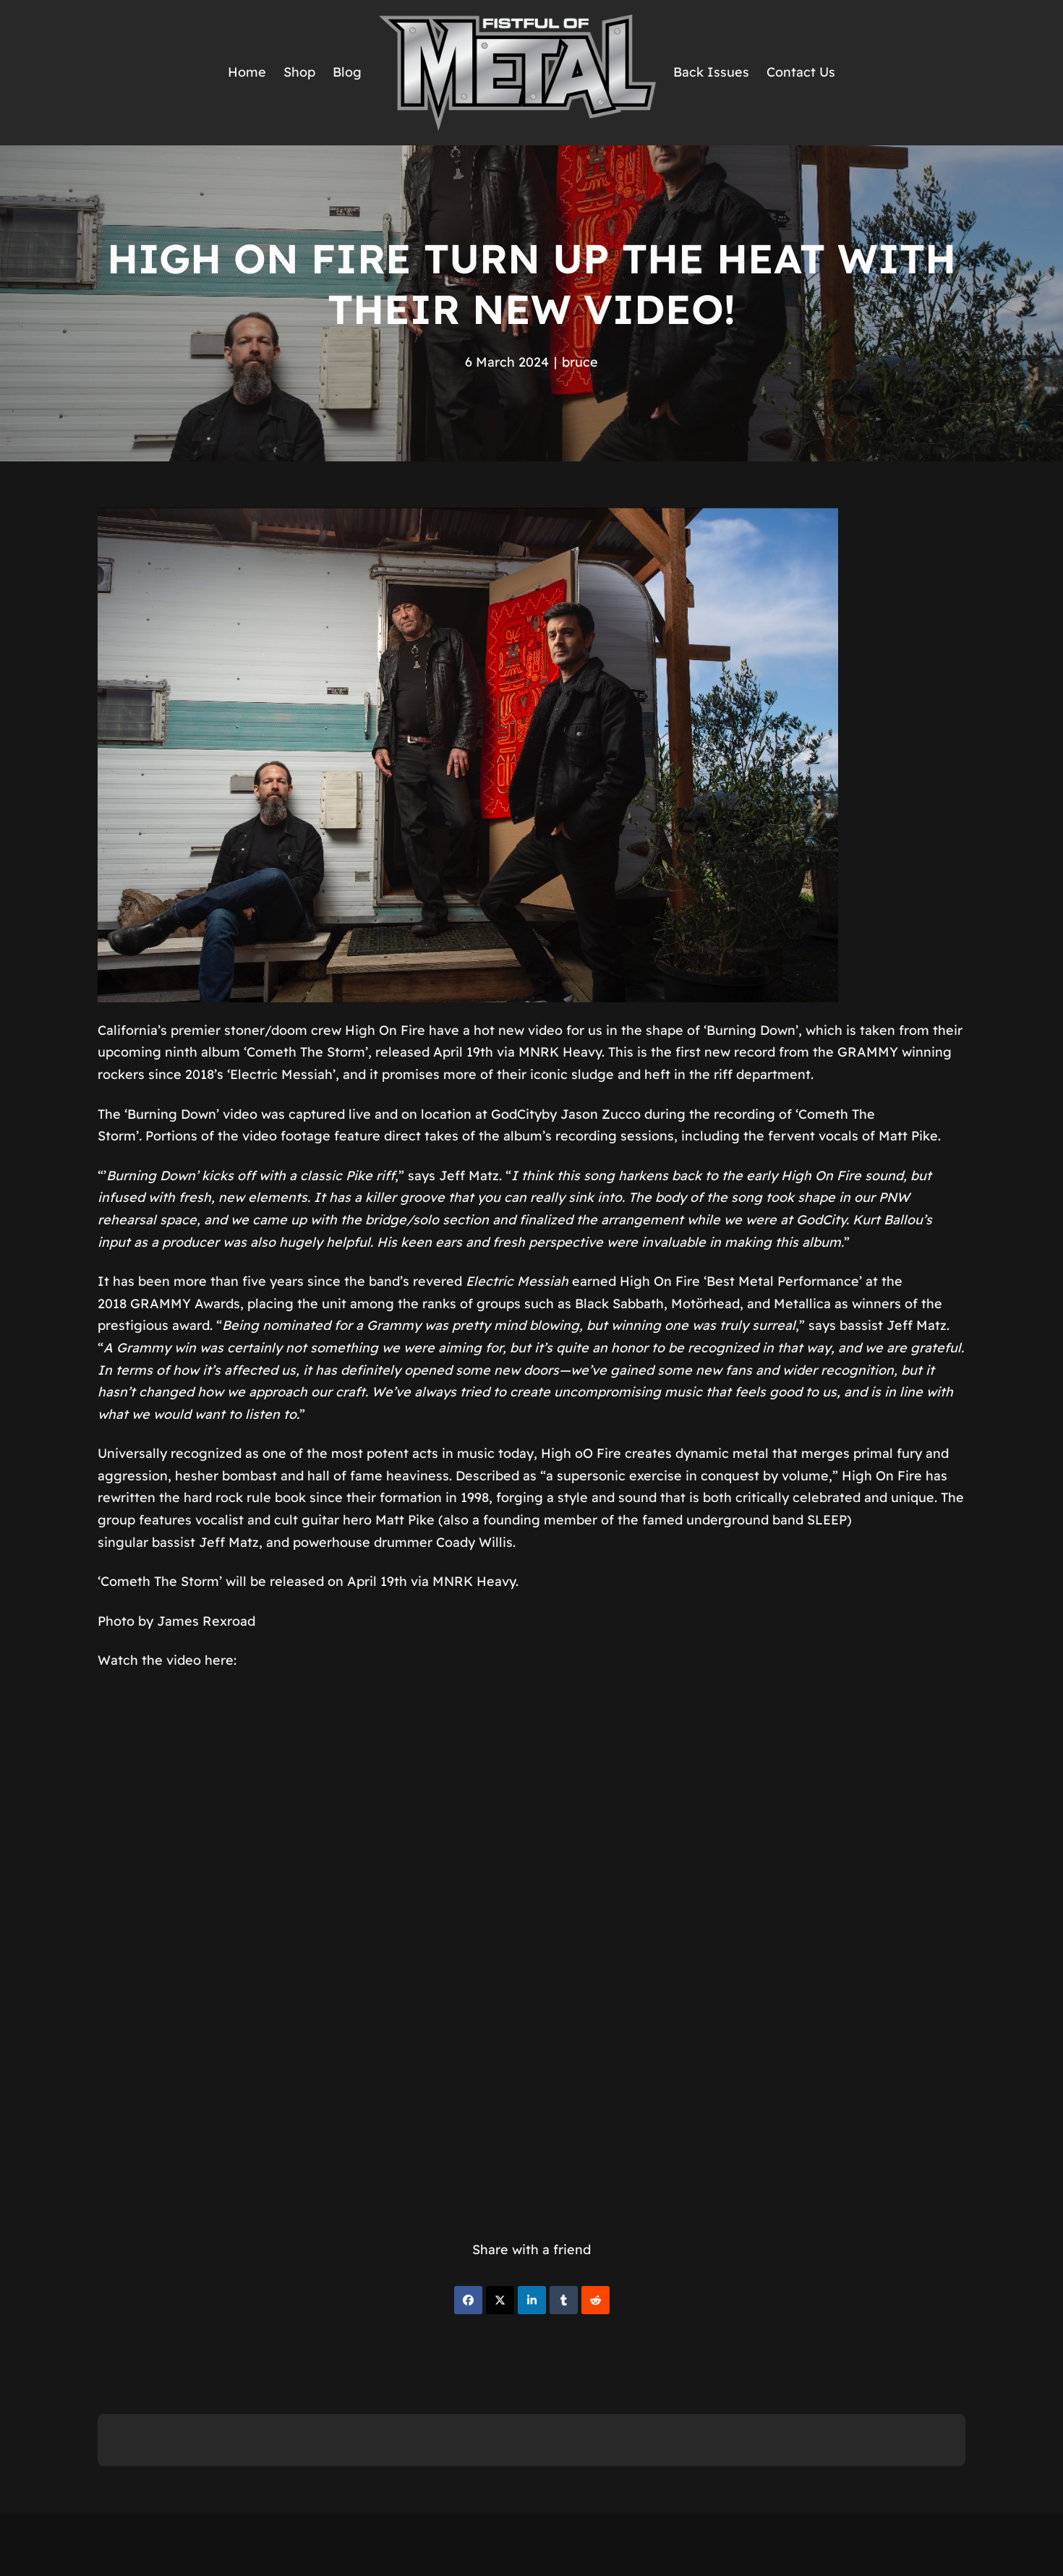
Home (247, 72)
